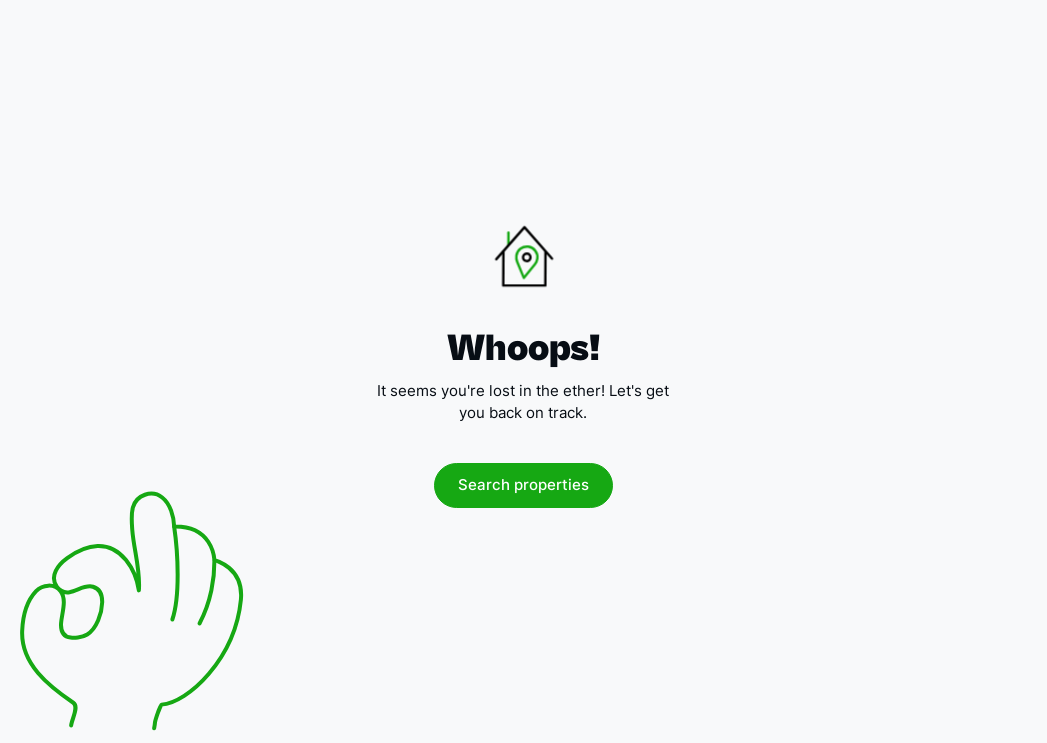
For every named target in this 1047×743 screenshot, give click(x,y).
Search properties (523, 484)
